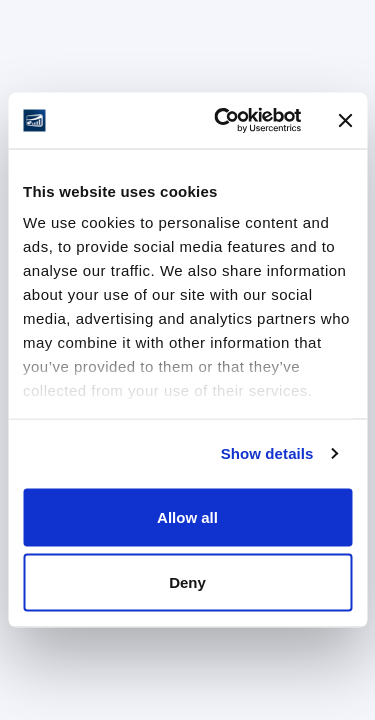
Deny (187, 582)
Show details (267, 453)
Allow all (187, 516)
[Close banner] (345, 120)
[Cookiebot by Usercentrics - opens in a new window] (223, 121)
